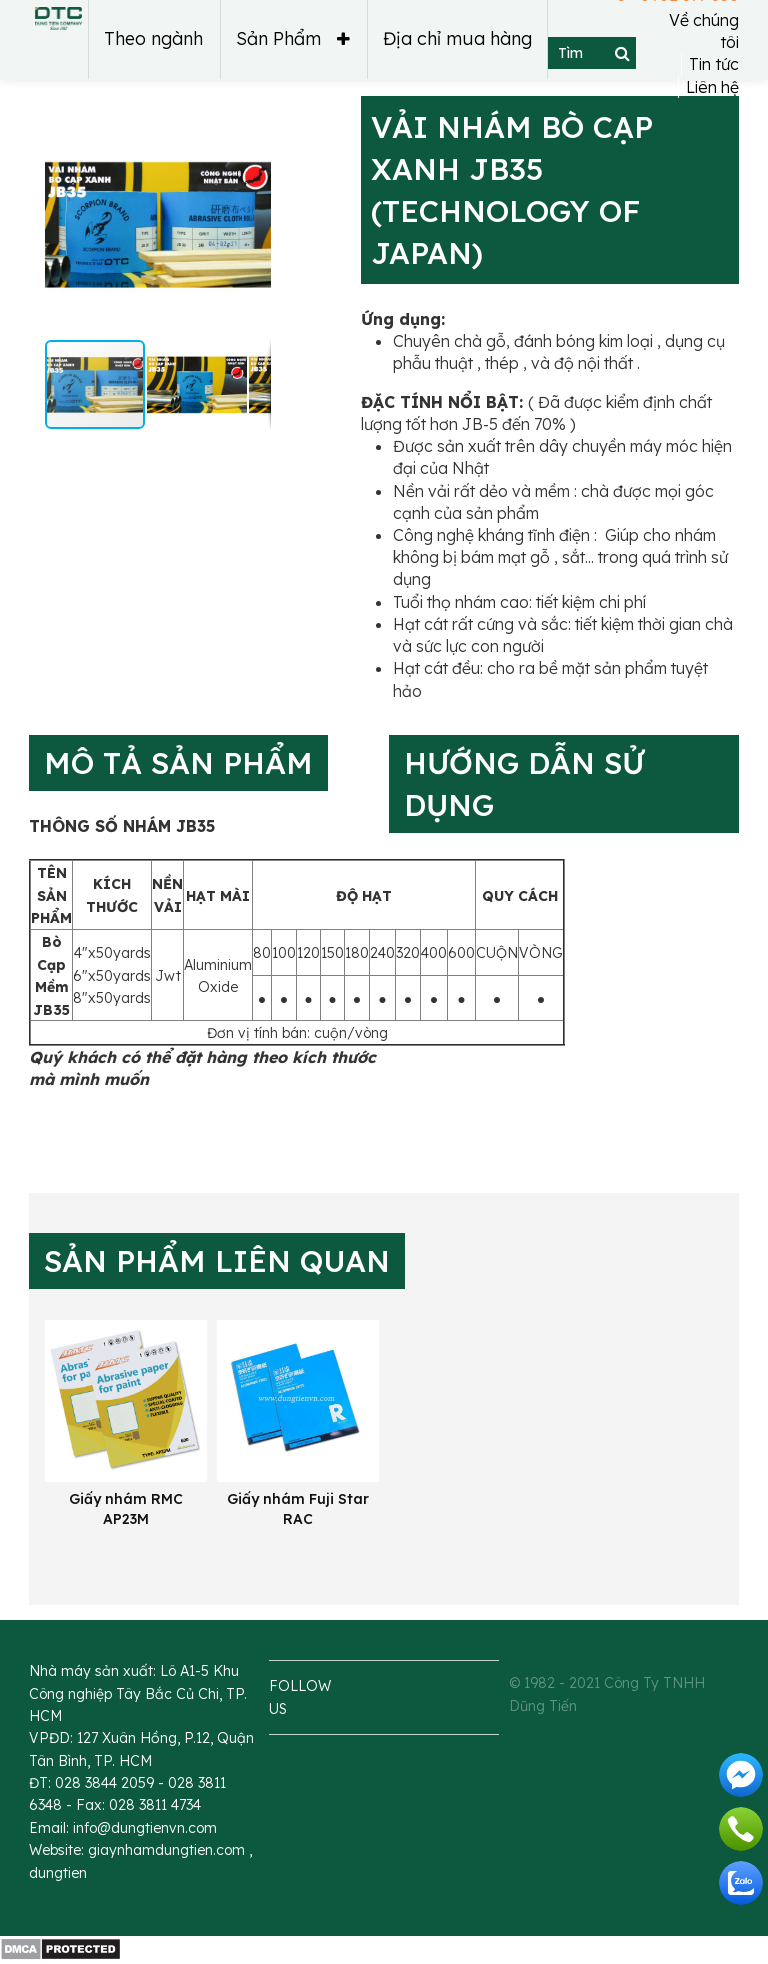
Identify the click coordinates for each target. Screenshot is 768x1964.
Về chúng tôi (704, 31)
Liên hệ (712, 87)
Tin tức (714, 65)
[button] (80, 225)
